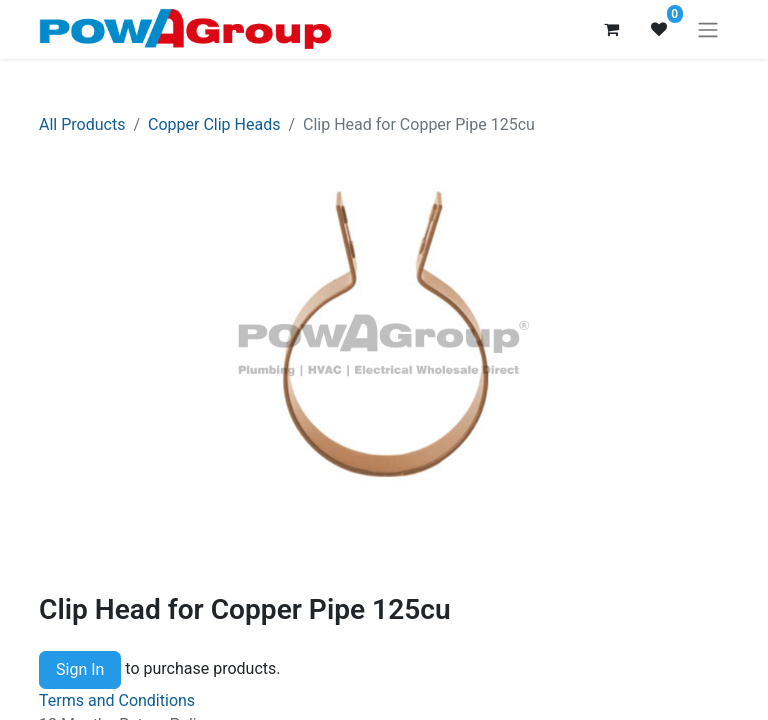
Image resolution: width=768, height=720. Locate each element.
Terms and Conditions (117, 700)
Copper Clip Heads (214, 124)
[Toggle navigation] (708, 29)
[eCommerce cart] (611, 29)
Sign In (80, 669)
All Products (82, 124)
